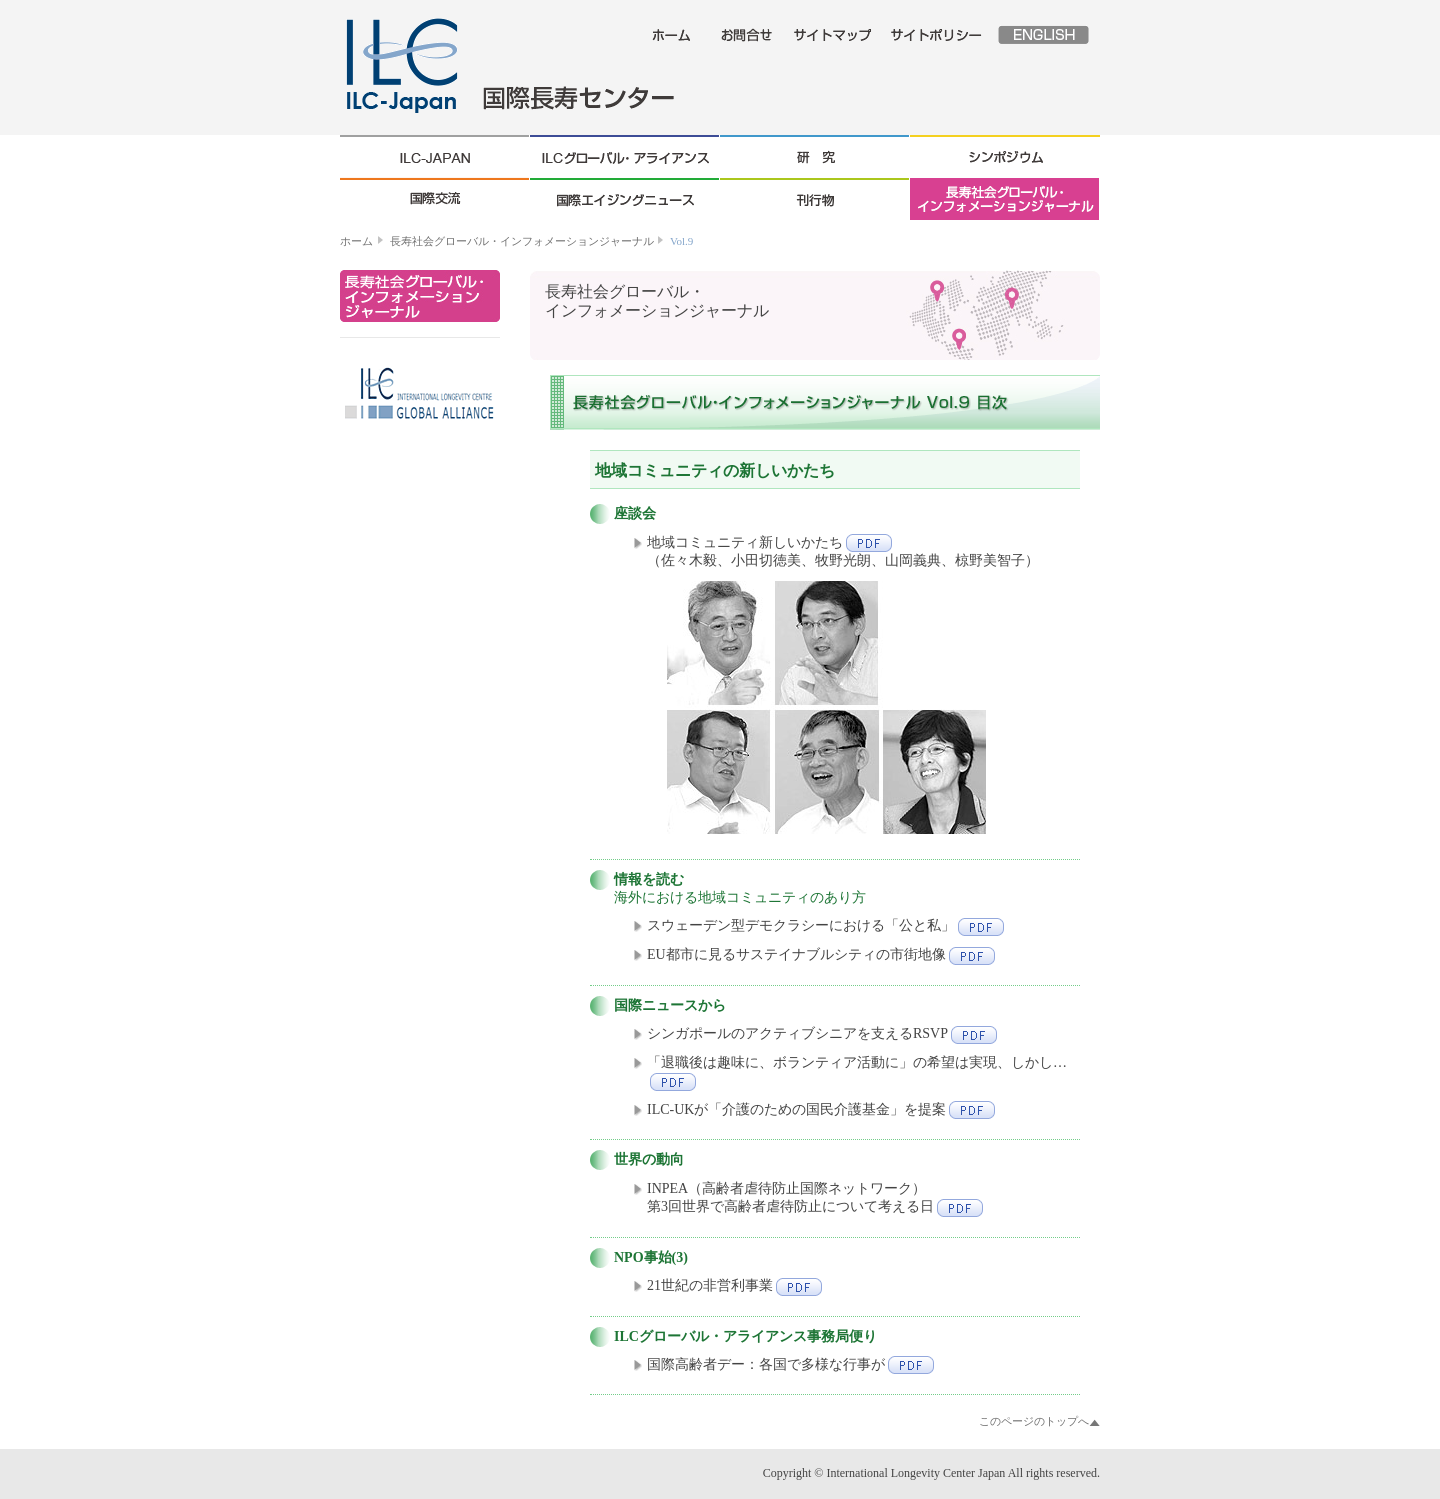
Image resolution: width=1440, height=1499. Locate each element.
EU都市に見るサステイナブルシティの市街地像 (821, 954)
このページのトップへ (1034, 1421)
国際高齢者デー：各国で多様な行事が (790, 1364)
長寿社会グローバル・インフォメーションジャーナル (522, 241)
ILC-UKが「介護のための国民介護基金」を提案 (821, 1109)
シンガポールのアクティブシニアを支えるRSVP (822, 1033)
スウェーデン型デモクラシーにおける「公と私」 (825, 925)
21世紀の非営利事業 (734, 1285)
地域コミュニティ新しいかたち (769, 542)
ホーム (356, 241)
